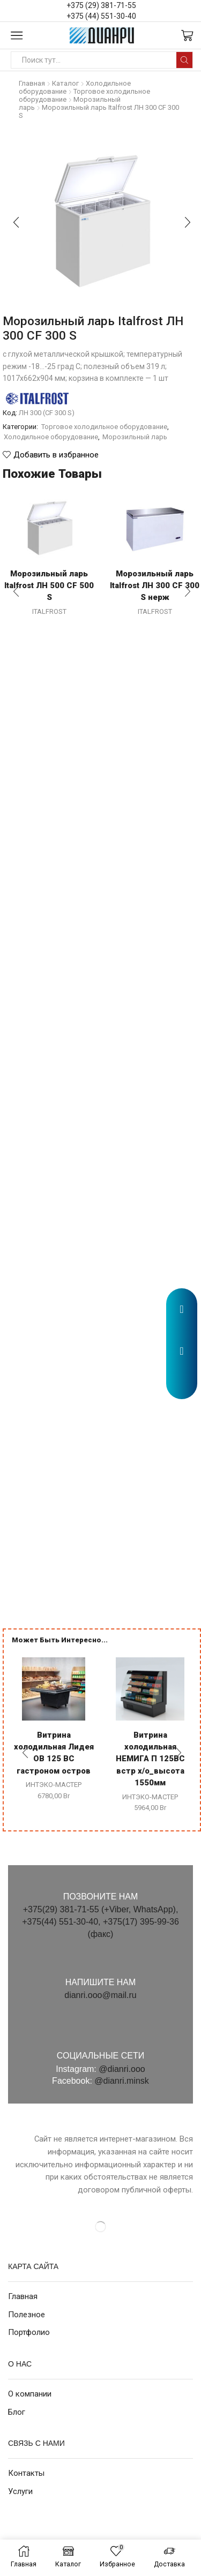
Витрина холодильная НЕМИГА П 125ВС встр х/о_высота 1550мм (150, 1759)
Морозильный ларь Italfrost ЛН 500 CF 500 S (49, 585)
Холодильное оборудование (51, 437)
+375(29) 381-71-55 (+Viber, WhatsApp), (100, 1909)
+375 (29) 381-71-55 (101, 5)
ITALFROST (49, 611)
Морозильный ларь (134, 437)
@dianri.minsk (121, 2080)
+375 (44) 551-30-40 (101, 16)
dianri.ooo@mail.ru (100, 1995)
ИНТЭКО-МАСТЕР (53, 1785)
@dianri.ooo (122, 2069)
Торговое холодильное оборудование (104, 427)
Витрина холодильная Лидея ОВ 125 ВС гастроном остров (54, 1753)
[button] (181, 1385)
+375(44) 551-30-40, (62, 1921)
